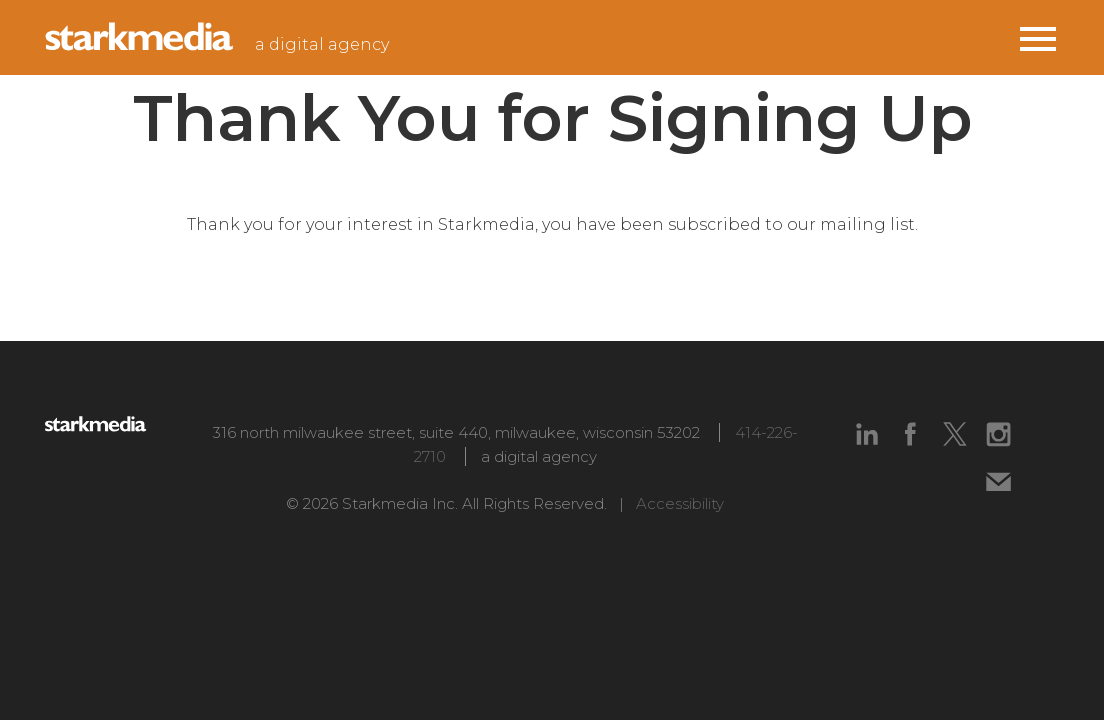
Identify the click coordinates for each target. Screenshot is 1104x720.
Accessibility (680, 503)
